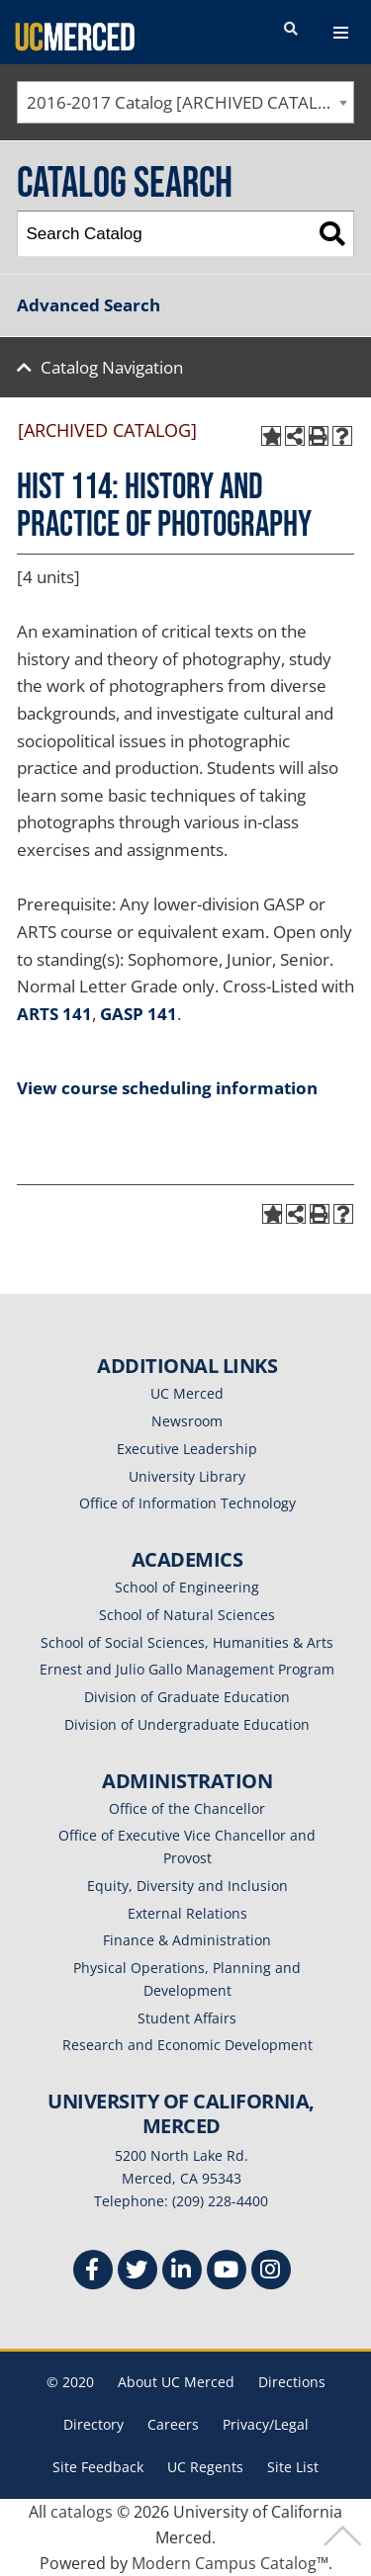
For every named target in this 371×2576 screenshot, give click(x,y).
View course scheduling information (167, 1087)
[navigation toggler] (340, 32)
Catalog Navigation (112, 367)
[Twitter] (137, 2272)
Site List (293, 2466)
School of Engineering (187, 1587)
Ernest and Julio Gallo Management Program (187, 1669)
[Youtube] (226, 2272)
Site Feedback (97, 2466)
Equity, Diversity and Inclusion (187, 1885)
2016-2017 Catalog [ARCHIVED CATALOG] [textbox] (187, 102)
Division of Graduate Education (187, 1696)
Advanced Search (88, 305)
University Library (187, 1476)
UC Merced (187, 1393)
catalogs (81, 2512)
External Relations (187, 1913)
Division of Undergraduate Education (187, 1724)
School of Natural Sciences (187, 1614)
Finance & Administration (187, 1940)
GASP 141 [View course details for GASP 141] (138, 1013)
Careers (173, 2424)
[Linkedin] (182, 2272)
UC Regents (205, 2466)
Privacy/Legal (266, 2424)
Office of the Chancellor (187, 1808)
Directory (93, 2424)
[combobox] (185, 102)
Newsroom (187, 1421)
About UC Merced (176, 2381)
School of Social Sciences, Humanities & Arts (187, 1642)
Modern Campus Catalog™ (230, 2563)
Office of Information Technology (187, 1503)
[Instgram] (271, 2272)
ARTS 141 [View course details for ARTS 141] (54, 1013)
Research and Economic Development (187, 2044)
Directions (291, 2381)
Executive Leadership (187, 1448)
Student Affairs (187, 2018)
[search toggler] (291, 30)
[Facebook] (93, 2272)
